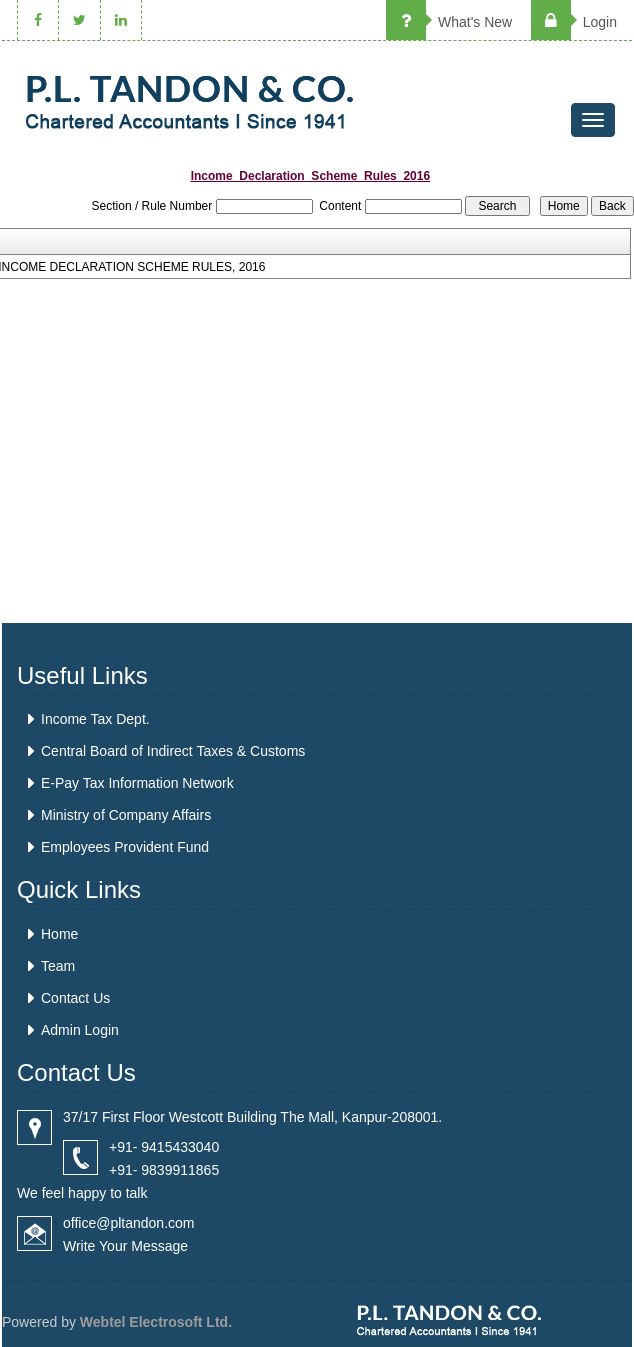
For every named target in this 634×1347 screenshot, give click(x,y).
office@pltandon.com (128, 1223)
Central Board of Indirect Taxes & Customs (173, 751)
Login (574, 22)
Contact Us (75, 998)
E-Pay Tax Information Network (137, 783)
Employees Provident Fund (125, 847)
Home (59, 934)
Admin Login (80, 1030)
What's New (449, 22)
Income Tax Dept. (95, 719)
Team (58, 966)
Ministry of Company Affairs (126, 815)
